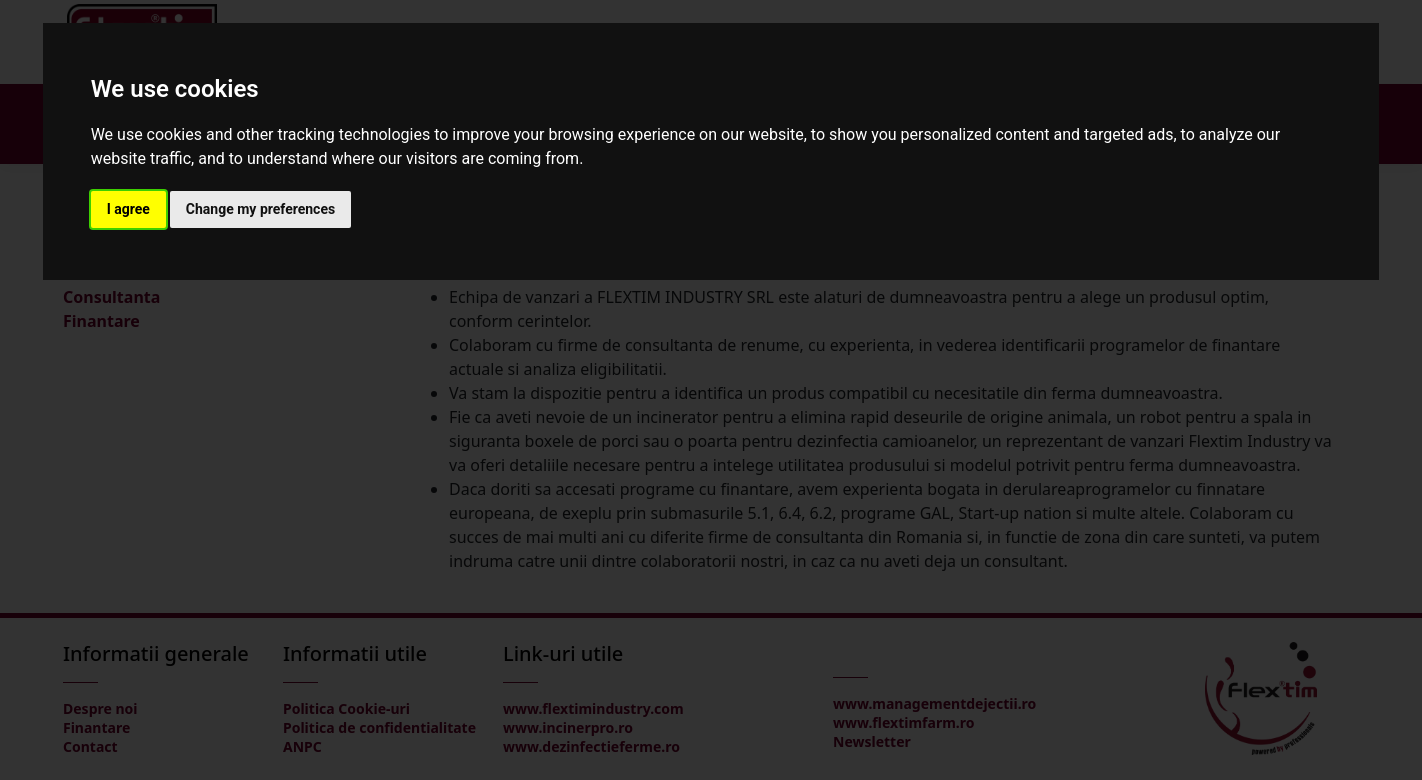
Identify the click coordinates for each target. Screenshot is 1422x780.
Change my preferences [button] (260, 209)
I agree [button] (128, 209)
